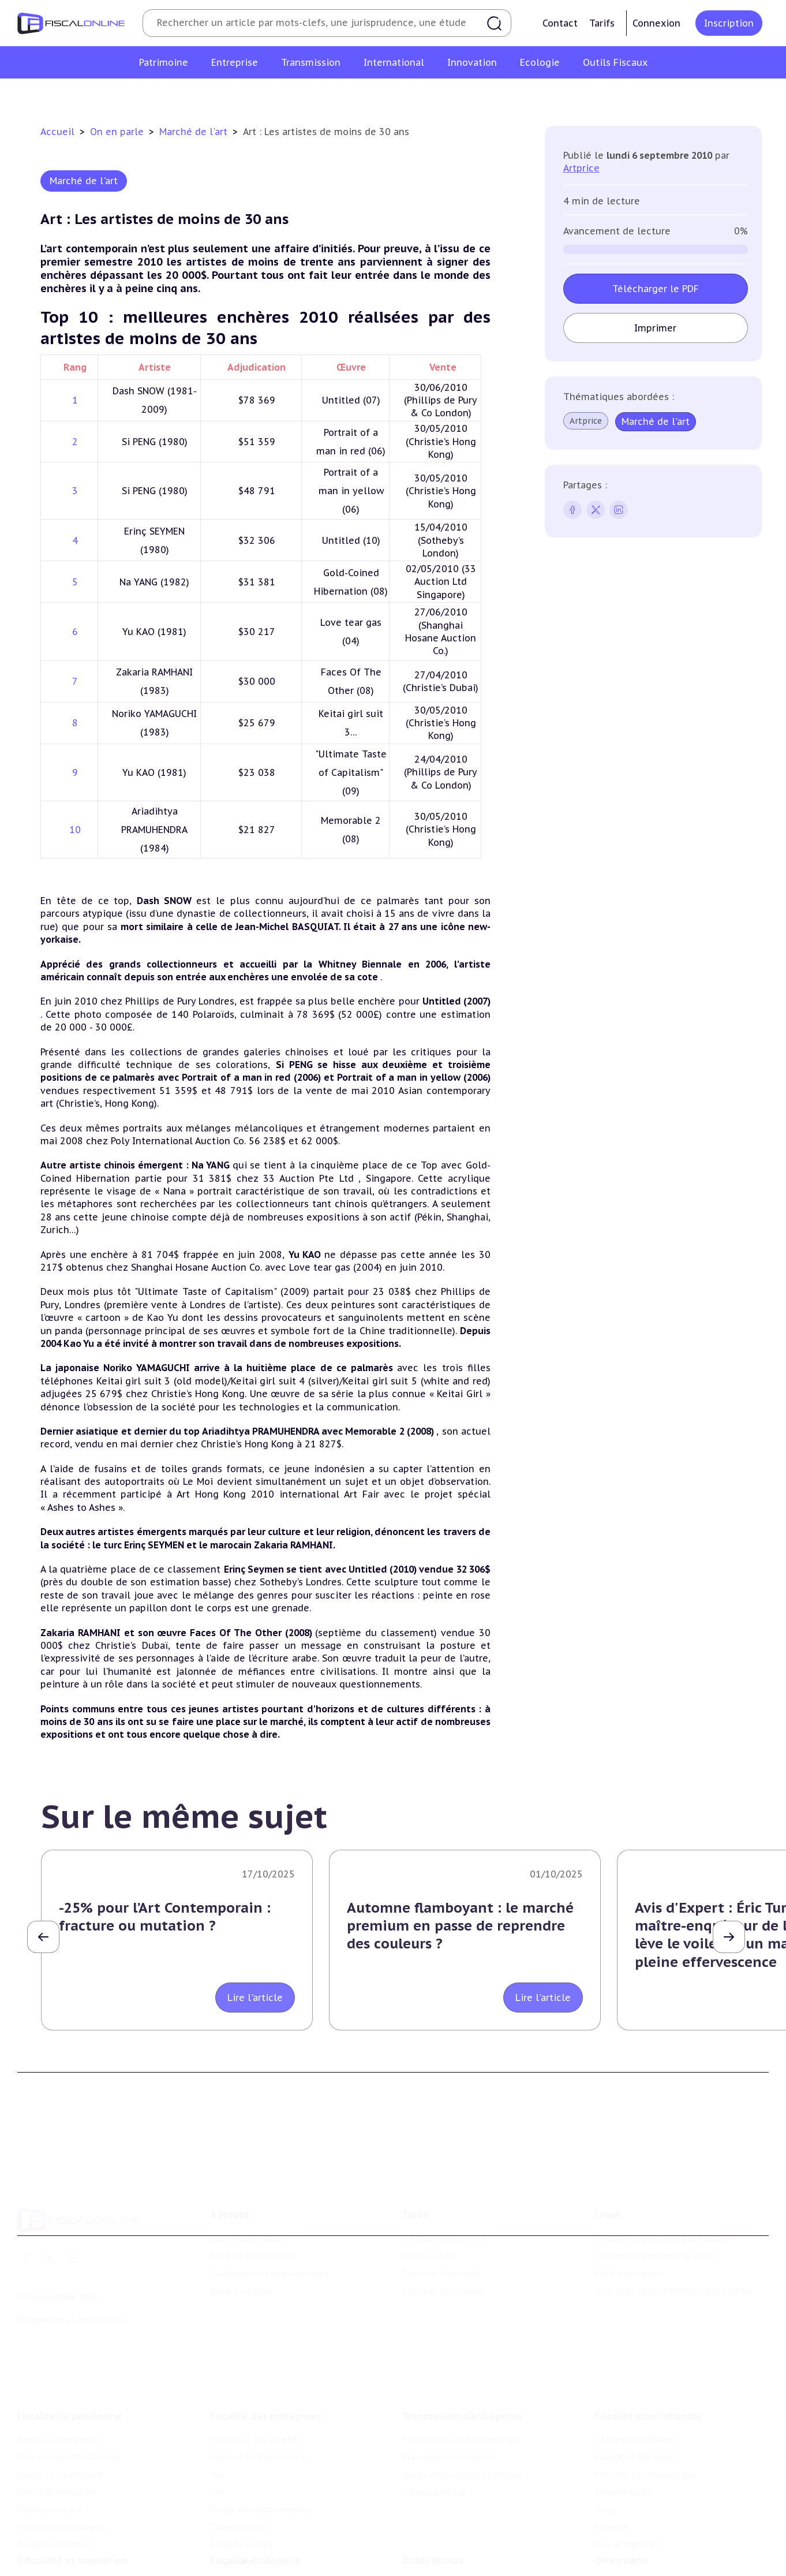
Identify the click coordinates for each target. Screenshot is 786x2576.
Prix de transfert (628, 2539)
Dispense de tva (433, 2486)
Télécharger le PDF (655, 288)
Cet (217, 2486)
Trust (606, 2504)
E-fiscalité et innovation (71, 2556)
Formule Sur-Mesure (444, 2286)
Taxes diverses (238, 2521)
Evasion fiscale (624, 2486)
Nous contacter (241, 2286)
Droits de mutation (56, 2486)
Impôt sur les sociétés (255, 2433)
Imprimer (656, 328)
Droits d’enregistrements (260, 2504)
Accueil (57, 131)
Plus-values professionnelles (460, 2433)
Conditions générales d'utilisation (662, 2233)
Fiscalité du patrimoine (69, 2410)
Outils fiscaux (432, 2556)
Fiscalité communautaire (646, 2468)
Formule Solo (429, 2251)
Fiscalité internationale (648, 2410)
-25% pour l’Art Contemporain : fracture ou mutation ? (165, 1917)
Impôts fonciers (49, 2504)
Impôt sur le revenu (57, 2433)
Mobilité (611, 2521)
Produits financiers (55, 2539)
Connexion (656, 23)
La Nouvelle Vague (94, 2314)
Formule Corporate (441, 2269)
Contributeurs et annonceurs (269, 2269)
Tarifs (602, 23)
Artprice (581, 168)
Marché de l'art (194, 131)
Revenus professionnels (258, 2451)
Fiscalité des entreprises (265, 2410)
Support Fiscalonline (252, 2251)
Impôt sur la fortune (60, 2468)
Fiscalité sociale (242, 2539)
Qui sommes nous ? (250, 2233)
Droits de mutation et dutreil (462, 2468)
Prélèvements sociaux (61, 2521)
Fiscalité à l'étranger (635, 2451)
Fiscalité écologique (255, 2556)
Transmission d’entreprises (462, 2410)
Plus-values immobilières (68, 2451)
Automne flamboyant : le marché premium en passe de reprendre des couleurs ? (460, 1925)
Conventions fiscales (636, 2433)
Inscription (729, 23)
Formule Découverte (444, 2233)
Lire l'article (255, 1997)
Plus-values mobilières (448, 2451)
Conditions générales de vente (655, 2251)
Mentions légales (629, 2269)
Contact (560, 23)
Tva (216, 2468)
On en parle (118, 131)
